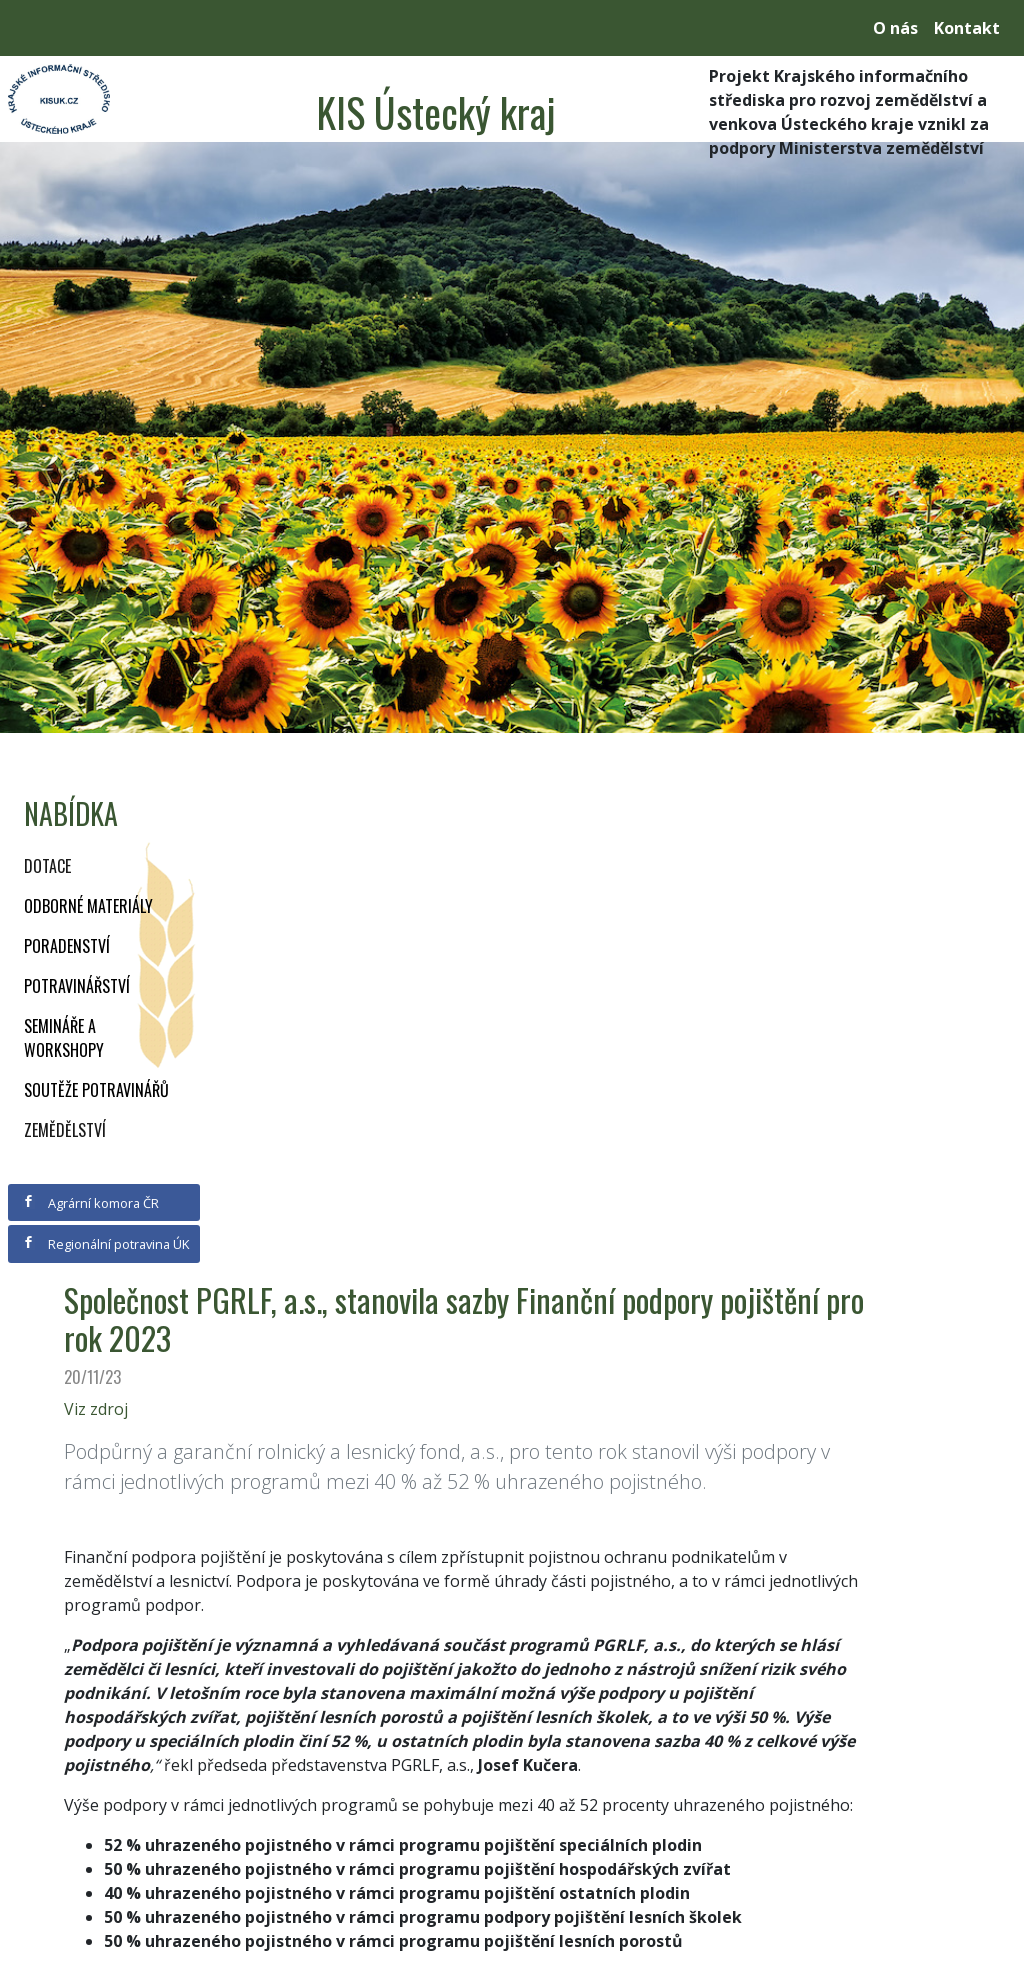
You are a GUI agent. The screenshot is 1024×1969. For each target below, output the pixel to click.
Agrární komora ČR (90, 1203)
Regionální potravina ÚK (105, 1244)
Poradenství (67, 946)
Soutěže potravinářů (96, 1090)
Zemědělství (65, 1130)
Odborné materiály (88, 906)
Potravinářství (77, 986)
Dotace (47, 866)
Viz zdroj (96, 1409)
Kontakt (967, 28)
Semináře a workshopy (64, 1038)
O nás (895, 28)
